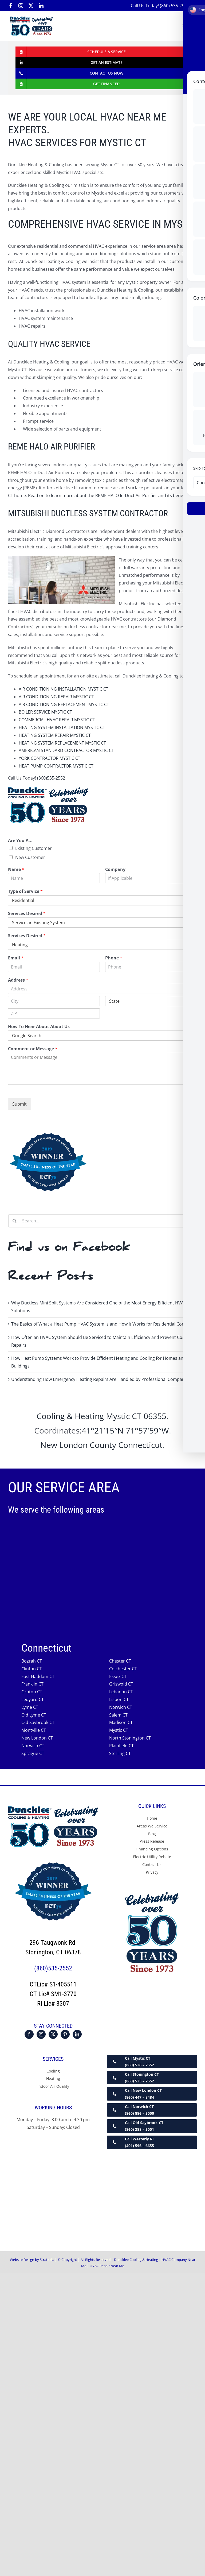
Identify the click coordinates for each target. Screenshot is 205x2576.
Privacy (152, 1872)
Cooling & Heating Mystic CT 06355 (101, 1416)
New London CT (37, 1738)
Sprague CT (32, 1753)
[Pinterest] (65, 2034)
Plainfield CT (121, 1746)
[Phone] (151, 967)
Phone (113, 958)
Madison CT (121, 1723)
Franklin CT (32, 1684)
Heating (53, 2078)
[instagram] (20, 5)
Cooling (53, 2071)
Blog (152, 1833)
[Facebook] (29, 2034)
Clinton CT (31, 1669)
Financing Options (152, 1848)
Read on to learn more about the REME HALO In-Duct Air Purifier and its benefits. (109, 495)
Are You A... (20, 841)
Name (16, 869)
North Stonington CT (130, 1738)
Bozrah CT (31, 1661)
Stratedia (47, 2259)
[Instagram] (41, 2034)
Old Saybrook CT (37, 1723)
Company (115, 869)
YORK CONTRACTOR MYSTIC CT (49, 758)
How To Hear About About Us (39, 1027)
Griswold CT (121, 1684)
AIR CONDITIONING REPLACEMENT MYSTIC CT (64, 704)
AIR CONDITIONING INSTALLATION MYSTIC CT (63, 689)
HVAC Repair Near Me (107, 2265)
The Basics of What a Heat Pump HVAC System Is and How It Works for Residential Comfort (102, 1324)
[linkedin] (41, 5)
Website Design (22, 2259)
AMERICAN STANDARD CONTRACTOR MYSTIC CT (66, 750)
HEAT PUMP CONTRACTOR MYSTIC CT (56, 766)
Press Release (152, 1841)
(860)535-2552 (51, 778)
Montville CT (33, 1730)
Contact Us (151, 1864)
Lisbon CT (119, 1699)
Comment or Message (32, 1049)
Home (152, 1818)
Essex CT (118, 1676)
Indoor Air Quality (53, 2086)
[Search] (14, 1220)
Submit (19, 1104)
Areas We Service (152, 1826)
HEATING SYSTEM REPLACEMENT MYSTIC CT (62, 743)
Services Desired (27, 914)
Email (15, 958)
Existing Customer (33, 848)
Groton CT (31, 1692)
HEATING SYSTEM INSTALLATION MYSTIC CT (62, 727)
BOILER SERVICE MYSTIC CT (45, 712)
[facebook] (10, 5)
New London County (78, 1444)
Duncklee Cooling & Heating (136, 2259)
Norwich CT (120, 1707)
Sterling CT (120, 1753)
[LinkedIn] (77, 2034)
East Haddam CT (37, 1676)
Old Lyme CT (33, 1715)
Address (18, 980)
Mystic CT (118, 1730)
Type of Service (25, 891)
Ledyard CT (32, 1699)
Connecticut (140, 1444)
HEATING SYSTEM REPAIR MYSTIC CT (55, 735)
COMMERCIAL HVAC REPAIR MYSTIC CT (57, 720)
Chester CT (120, 1661)
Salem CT (118, 1715)
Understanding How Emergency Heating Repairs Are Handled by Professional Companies (100, 1379)
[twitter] (31, 5)
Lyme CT (29, 1707)
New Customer (30, 857)
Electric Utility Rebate (152, 1856)
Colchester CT (123, 1669)
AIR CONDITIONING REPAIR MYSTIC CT (56, 697)
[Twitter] (53, 2034)
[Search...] (102, 1220)
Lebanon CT (121, 1692)
